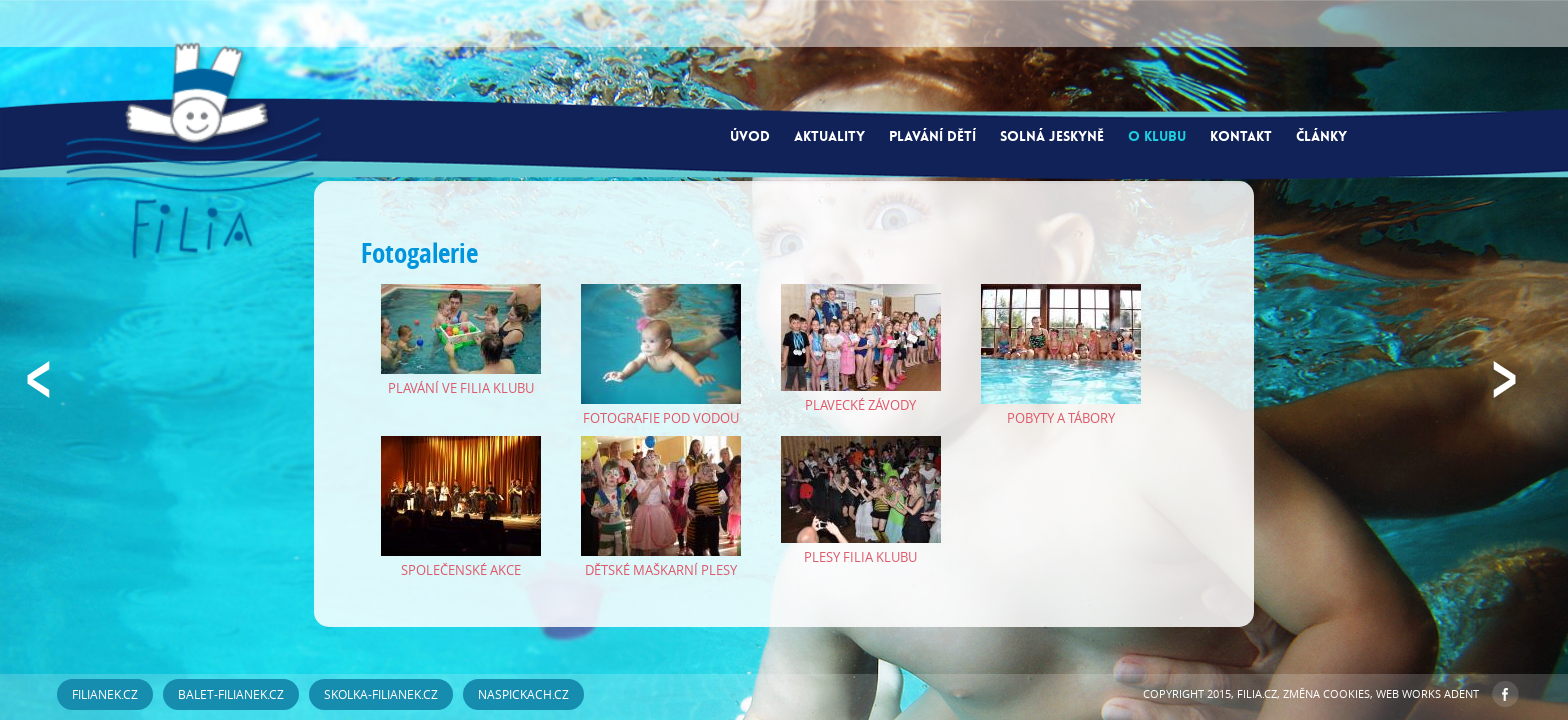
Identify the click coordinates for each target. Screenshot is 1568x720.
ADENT (1461, 693)
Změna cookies (1326, 693)
